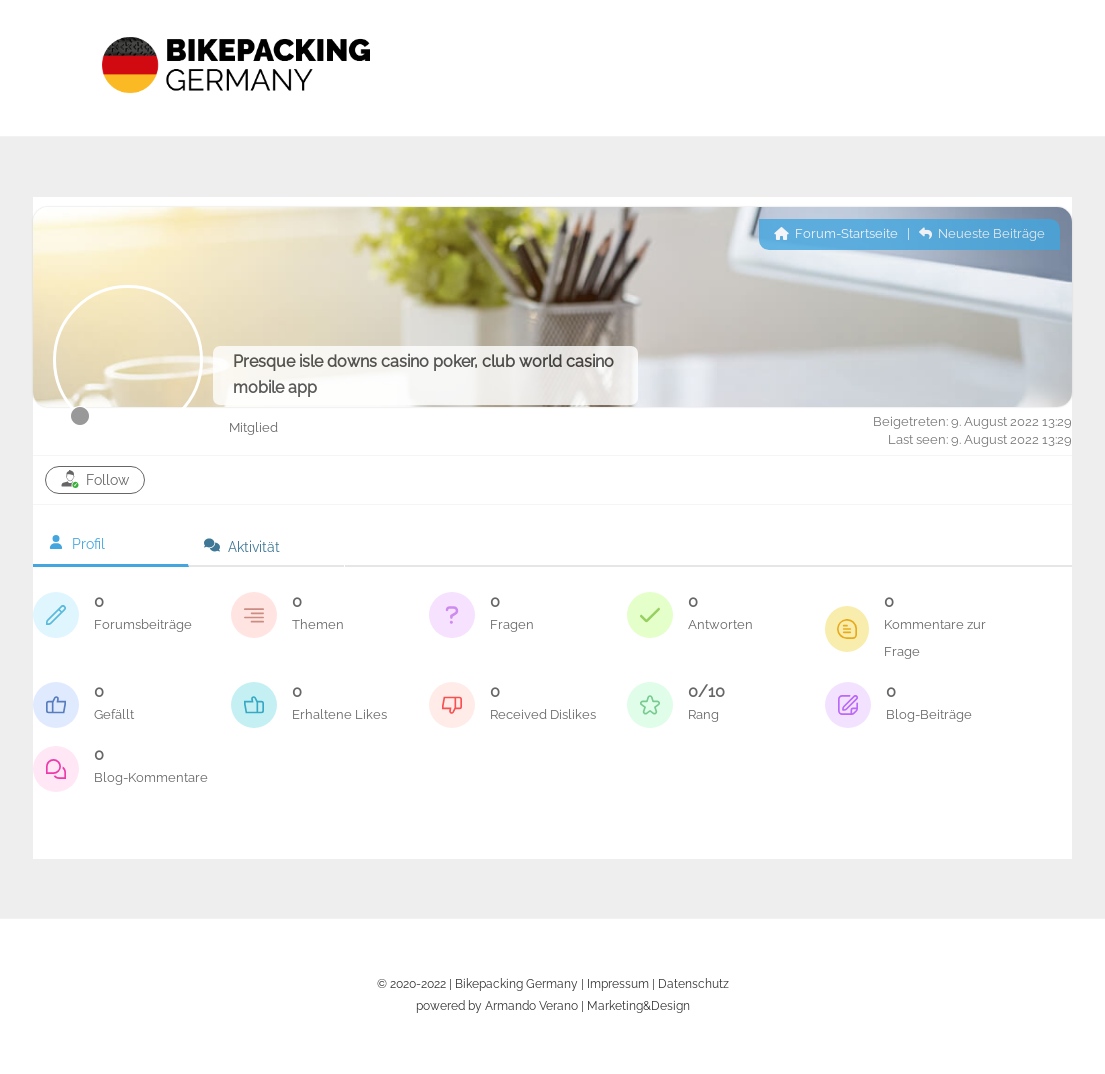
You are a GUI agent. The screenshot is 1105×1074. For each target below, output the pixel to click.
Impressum (618, 983)
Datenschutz (693, 983)
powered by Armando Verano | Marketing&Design (553, 1005)
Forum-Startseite (836, 233)
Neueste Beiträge (982, 233)
